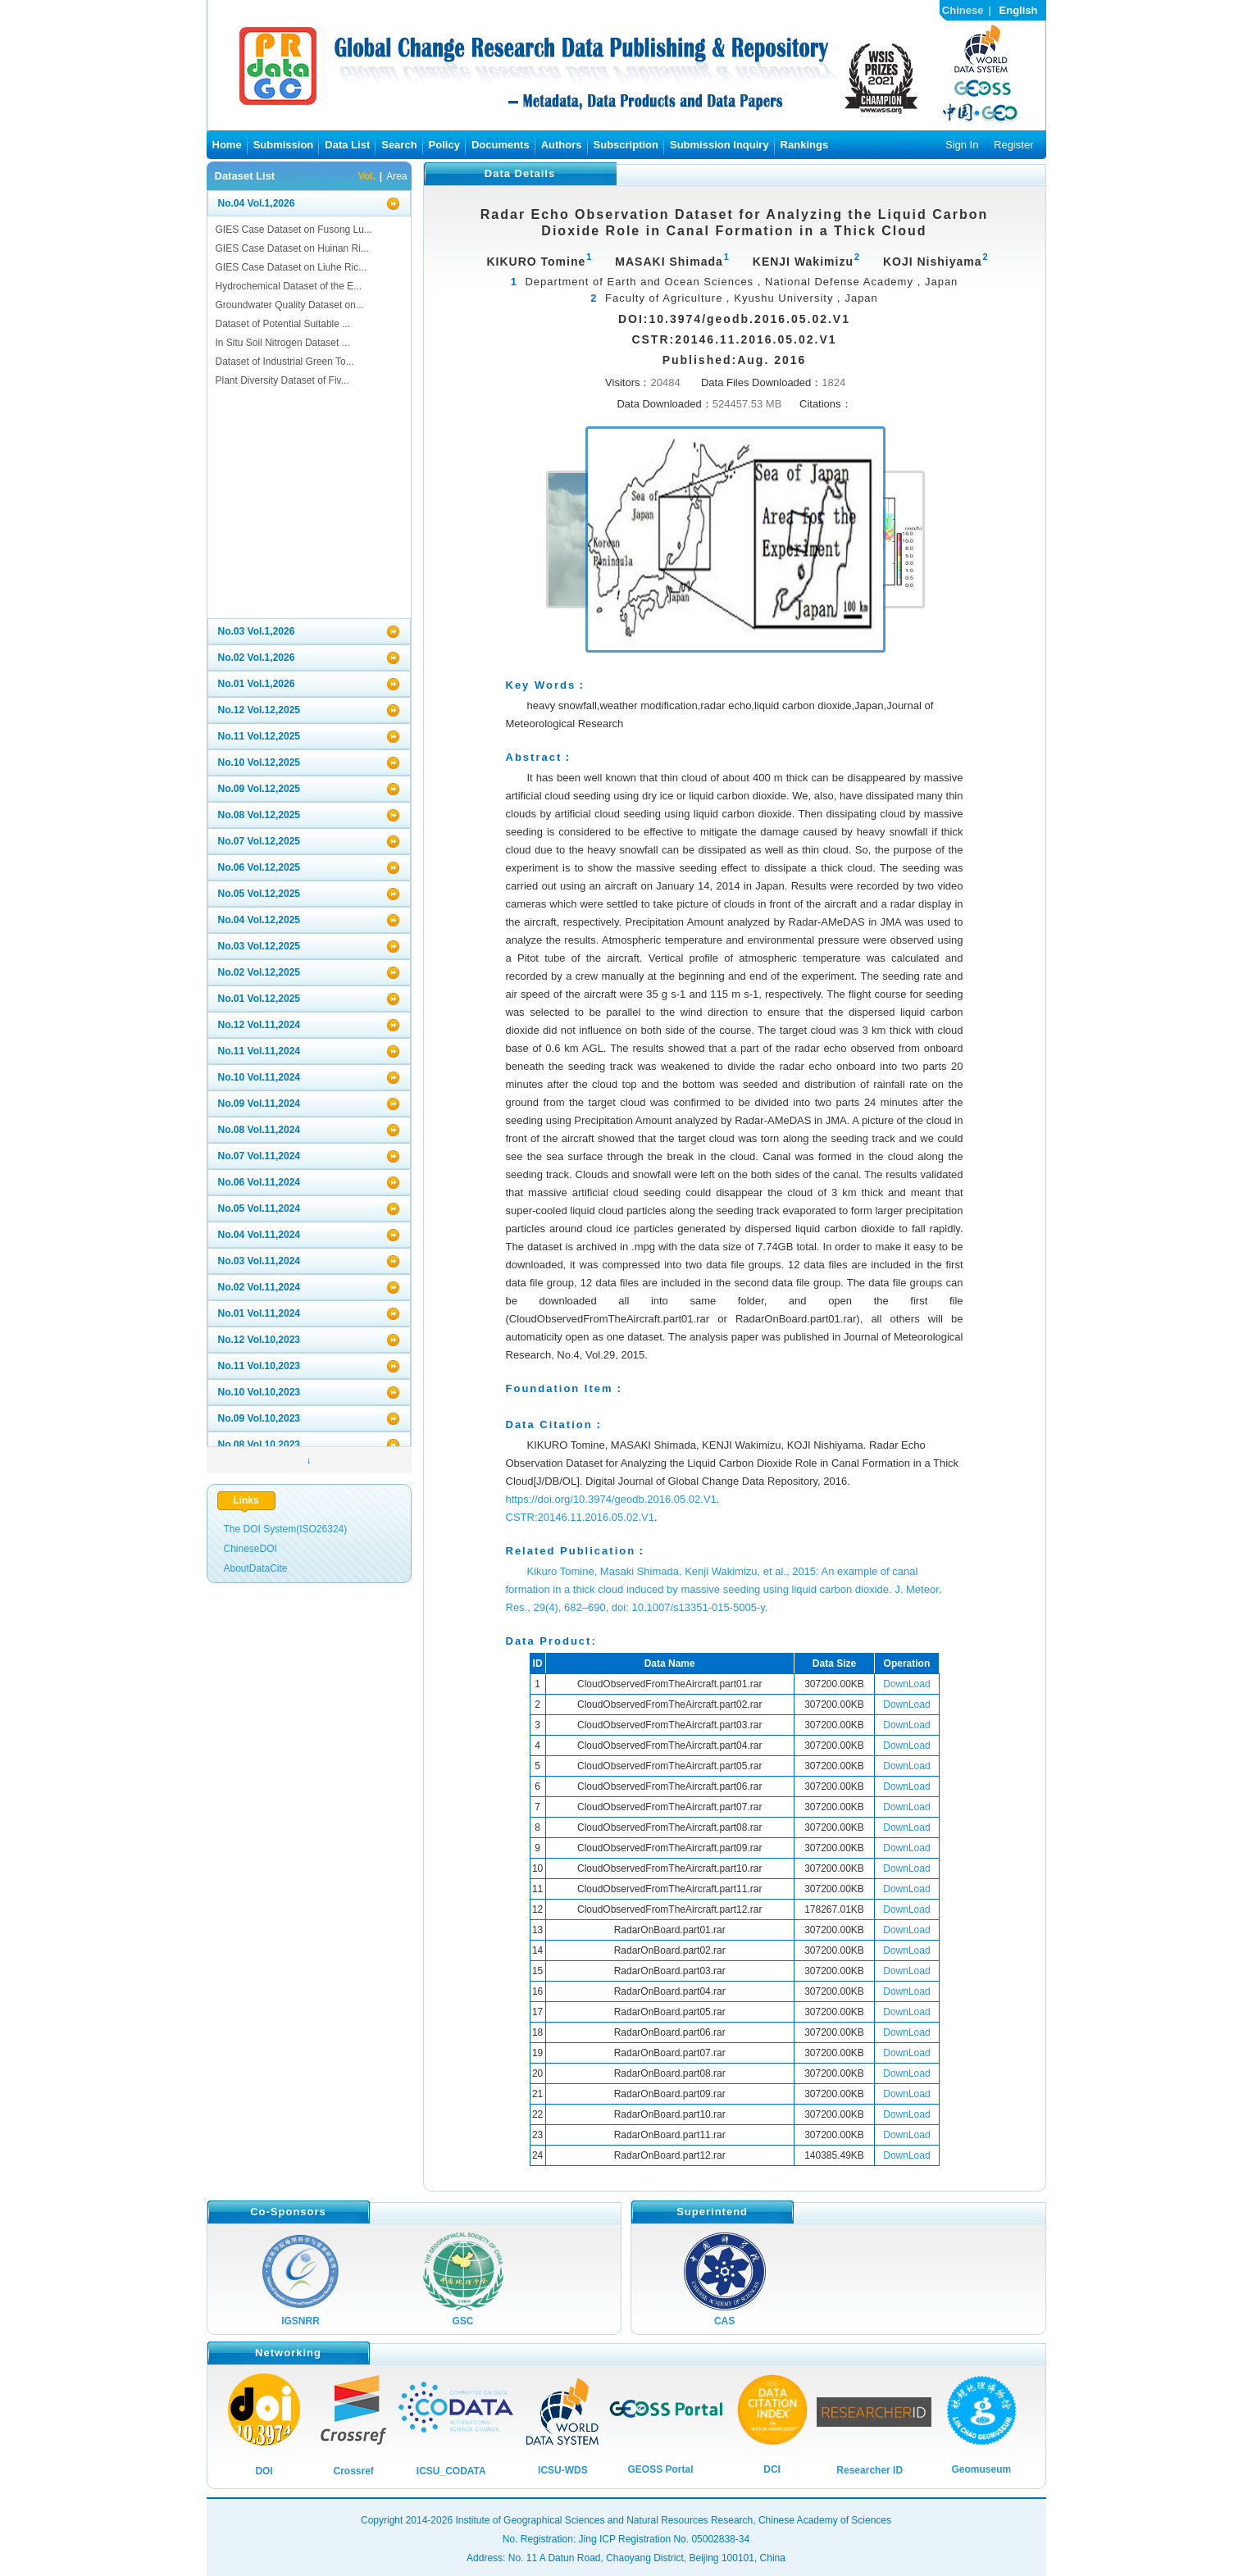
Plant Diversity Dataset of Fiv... (282, 380)
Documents (500, 145)
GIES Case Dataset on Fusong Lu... (294, 229)
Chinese (963, 10)
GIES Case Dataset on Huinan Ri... (292, 248)
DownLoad (906, 1684)
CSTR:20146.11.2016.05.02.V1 (580, 1517)
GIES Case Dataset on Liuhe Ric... (291, 267)
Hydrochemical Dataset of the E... (289, 286)
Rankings (805, 145)
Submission (283, 145)
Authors (561, 145)
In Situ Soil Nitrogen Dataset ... (283, 342)
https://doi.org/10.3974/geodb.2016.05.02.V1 (611, 1499)
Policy (444, 145)
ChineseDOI (250, 1548)
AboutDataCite (256, 1568)
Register (1013, 145)
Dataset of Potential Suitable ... (283, 324)
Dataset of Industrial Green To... (285, 361)
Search (399, 145)
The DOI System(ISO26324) (286, 1529)
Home (227, 145)
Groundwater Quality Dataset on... (290, 305)
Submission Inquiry (719, 145)
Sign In (961, 145)
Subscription (626, 145)
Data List (347, 145)
